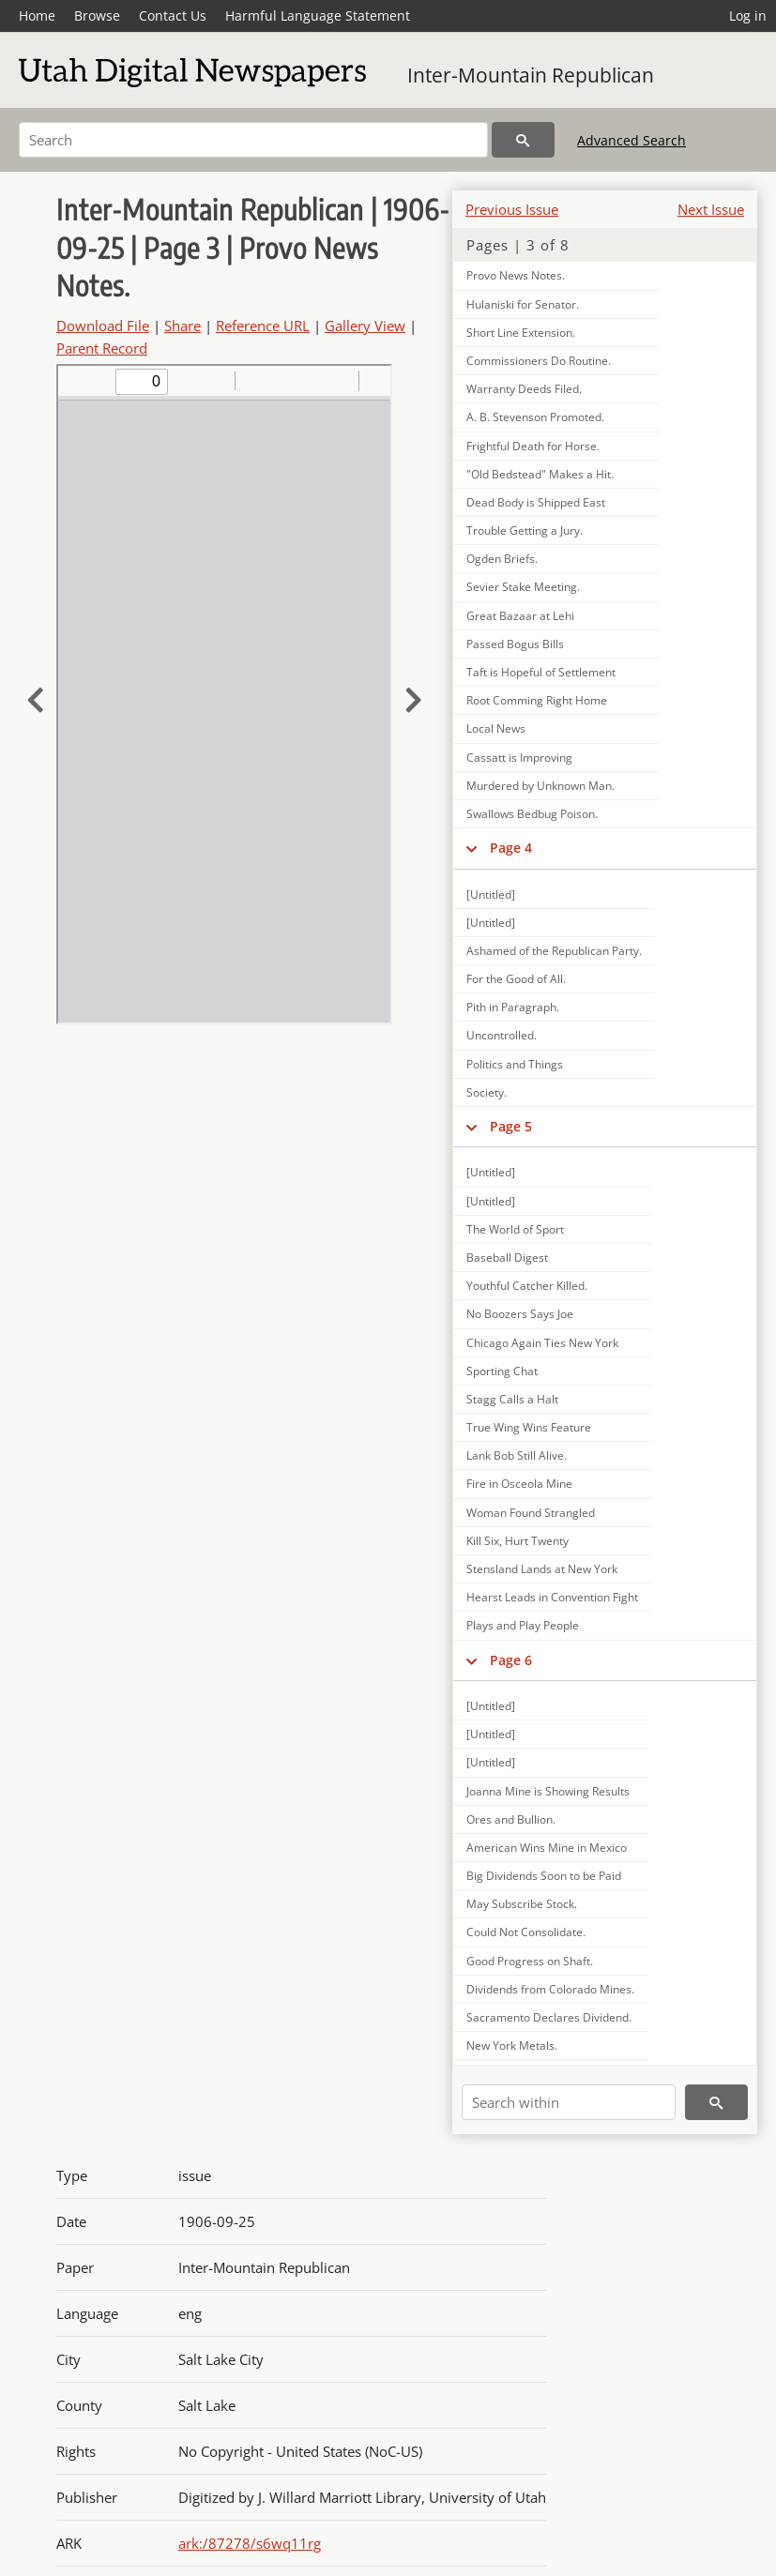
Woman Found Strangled (530, 1513)
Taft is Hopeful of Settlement (541, 672)
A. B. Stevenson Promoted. (535, 417)
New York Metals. (511, 2045)
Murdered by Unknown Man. (540, 786)
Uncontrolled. (501, 1035)
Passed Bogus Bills (515, 644)
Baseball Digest (507, 1257)
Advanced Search (631, 140)
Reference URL (263, 325)
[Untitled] (490, 894)
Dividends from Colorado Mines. (550, 1989)
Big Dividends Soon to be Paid (543, 1876)
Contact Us (172, 15)
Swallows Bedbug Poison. (532, 814)
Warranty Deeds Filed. (524, 389)
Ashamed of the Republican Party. (554, 951)
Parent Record (101, 348)
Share (182, 325)
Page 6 (511, 1660)
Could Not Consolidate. (526, 1932)
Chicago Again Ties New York (542, 1343)
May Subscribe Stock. (521, 1904)
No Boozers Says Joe (519, 1314)
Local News (495, 728)
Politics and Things (514, 1064)
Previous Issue (511, 209)
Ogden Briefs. (502, 559)
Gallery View (365, 325)
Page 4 (511, 847)
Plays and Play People (522, 1625)
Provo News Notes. (515, 275)
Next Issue (710, 209)
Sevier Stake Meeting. (523, 587)
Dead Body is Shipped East (535, 502)
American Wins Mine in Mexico (546, 1848)
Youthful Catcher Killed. (526, 1286)
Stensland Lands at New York (541, 1569)
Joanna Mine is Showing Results (548, 1791)
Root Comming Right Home (536, 700)
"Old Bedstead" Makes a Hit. (540, 474)
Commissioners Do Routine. (538, 361)
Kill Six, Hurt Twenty (517, 1541)
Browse (97, 15)
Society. (486, 1092)
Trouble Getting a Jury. (524, 530)
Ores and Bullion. (510, 1819)
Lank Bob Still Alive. (516, 1455)
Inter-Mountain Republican (530, 75)
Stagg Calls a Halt (512, 1399)
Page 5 (511, 1126)
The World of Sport (515, 1229)
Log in (748, 15)
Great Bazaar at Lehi (520, 616)
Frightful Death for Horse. (533, 446)
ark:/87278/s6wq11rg (249, 2543)
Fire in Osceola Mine (519, 1484)
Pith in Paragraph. (512, 1007)
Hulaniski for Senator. (522, 304)
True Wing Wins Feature (528, 1427)
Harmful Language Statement (317, 15)
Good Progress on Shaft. (529, 1961)
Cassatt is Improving (519, 757)
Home (37, 15)
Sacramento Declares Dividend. (548, 2017)
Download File (102, 325)
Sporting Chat (502, 1371)
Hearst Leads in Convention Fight (552, 1597)
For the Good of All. (516, 979)
